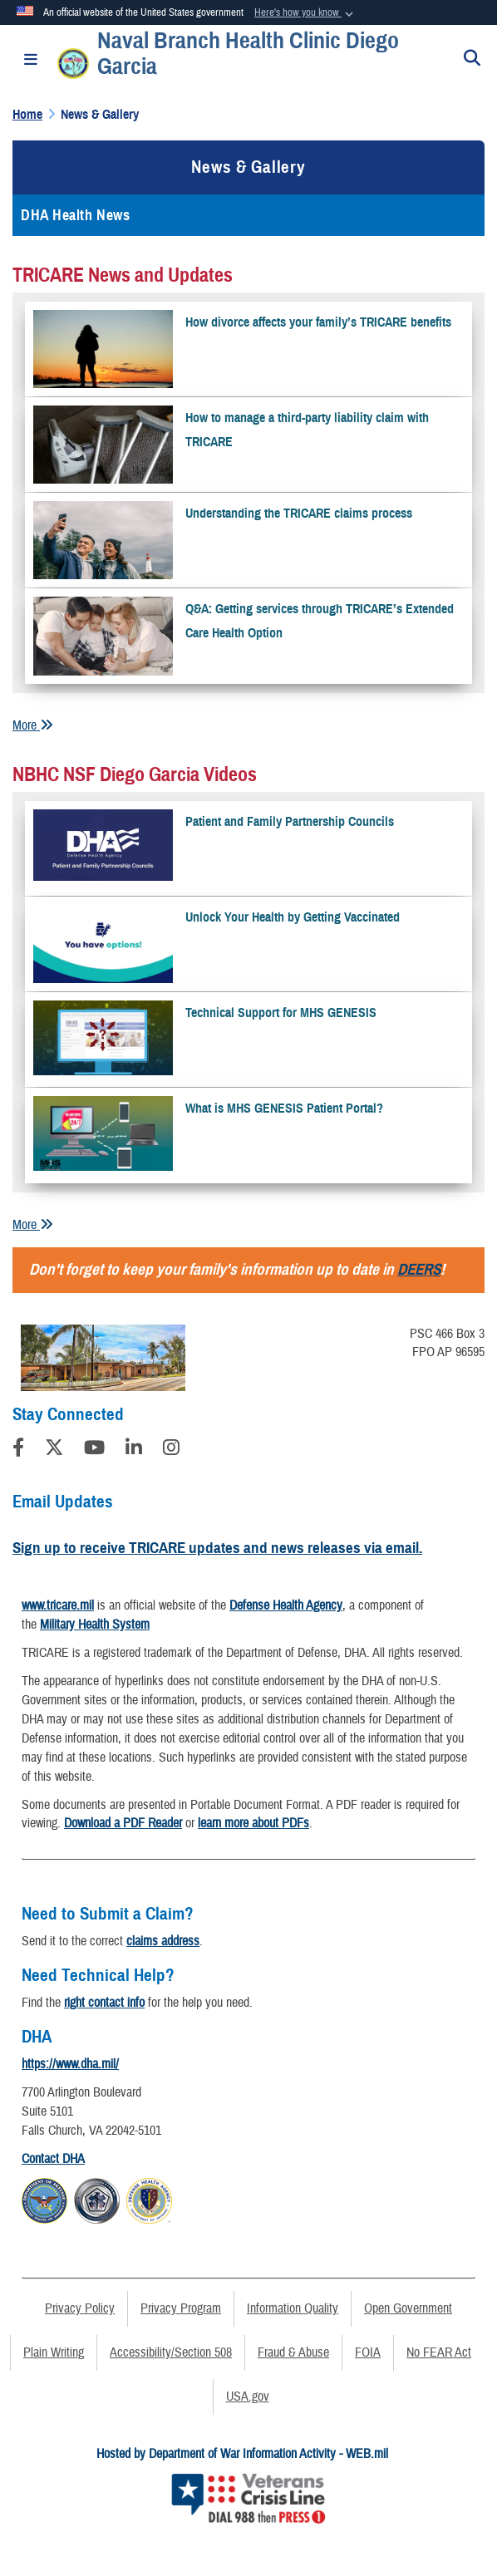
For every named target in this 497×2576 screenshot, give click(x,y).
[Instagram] (171, 1450)
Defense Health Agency (285, 1605)
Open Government (408, 2308)
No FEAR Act (438, 2352)
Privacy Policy (80, 2308)
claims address (162, 1941)
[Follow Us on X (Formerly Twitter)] (54, 1450)
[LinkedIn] (133, 1450)
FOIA (368, 2352)
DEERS (418, 1269)
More (32, 725)
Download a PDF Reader (123, 1823)
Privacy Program (180, 2308)
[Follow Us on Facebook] (18, 1450)
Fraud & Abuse (293, 2352)
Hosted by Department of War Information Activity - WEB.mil (242, 2454)
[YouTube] (94, 1450)
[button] (305, 13)
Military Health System (95, 1624)
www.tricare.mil (58, 1605)
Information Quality (292, 2308)
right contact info (104, 2002)
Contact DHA (53, 2159)
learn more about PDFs (253, 1823)
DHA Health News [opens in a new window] (75, 215)
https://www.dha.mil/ (70, 2064)
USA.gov (247, 2396)
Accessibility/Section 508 (171, 2352)
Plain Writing (53, 2352)
